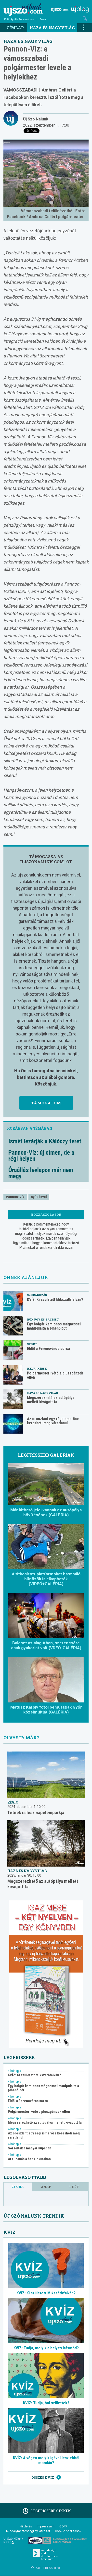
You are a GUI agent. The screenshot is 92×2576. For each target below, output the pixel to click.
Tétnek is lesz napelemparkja (35, 1812)
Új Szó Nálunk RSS (13, 2540)
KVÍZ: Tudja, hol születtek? (46, 2402)
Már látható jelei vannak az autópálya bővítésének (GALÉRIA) (46, 1512)
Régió (12, 1802)
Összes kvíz (46, 2477)
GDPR (63, 2526)
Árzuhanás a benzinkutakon (29, 2159)
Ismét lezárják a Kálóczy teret (44, 1141)
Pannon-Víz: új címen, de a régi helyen (41, 1156)
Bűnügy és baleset (43, 1319)
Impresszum (45, 2526)
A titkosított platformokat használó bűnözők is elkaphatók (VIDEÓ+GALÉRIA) (46, 1578)
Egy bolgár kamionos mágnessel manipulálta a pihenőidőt (54, 1326)
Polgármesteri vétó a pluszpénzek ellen (55, 1375)
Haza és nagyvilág (52, 27)
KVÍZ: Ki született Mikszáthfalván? (55, 1299)
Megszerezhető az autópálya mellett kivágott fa (50, 1399)
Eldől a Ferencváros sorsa (48, 1348)
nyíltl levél (39, 1197)
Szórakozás (37, 1295)
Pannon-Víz (15, 1197)
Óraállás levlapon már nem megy (40, 1173)
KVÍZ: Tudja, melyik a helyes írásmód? (46, 2347)
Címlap (15, 27)
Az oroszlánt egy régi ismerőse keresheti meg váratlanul (53, 1420)
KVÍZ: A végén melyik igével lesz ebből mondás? (46, 2460)
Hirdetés (26, 2526)
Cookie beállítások (68, 2531)
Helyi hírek (37, 1368)
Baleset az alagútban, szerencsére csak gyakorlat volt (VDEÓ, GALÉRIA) (46, 1645)
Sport (32, 1344)
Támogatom (46, 1102)
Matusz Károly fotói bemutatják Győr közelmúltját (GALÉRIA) (46, 1709)
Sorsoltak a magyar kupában (29, 2148)
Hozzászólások (46, 1214)
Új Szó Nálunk (35, 119)
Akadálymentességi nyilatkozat (28, 2531)
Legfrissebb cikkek (46, 2511)
